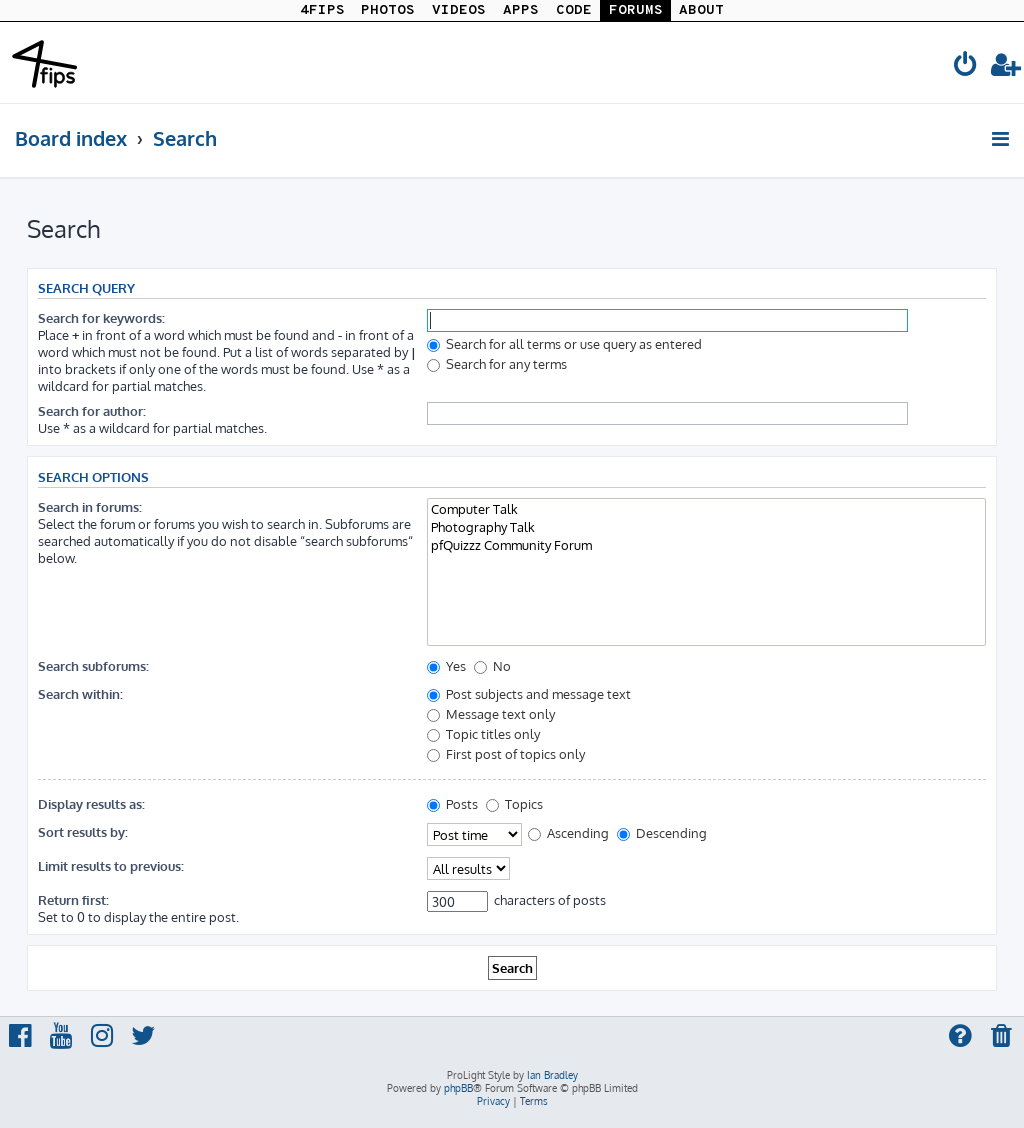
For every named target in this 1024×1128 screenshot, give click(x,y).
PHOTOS (388, 10)
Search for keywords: (101, 317)
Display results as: (91, 803)
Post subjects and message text (529, 693)
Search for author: (92, 410)
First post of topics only (506, 753)
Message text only (491, 713)
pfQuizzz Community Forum (706, 545)
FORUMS (636, 10)
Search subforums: (93, 665)
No (492, 665)
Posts (452, 803)
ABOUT (701, 10)
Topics (514, 803)
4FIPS (322, 10)
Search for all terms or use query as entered (564, 343)
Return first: (73, 899)
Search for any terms (497, 363)
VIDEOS (459, 10)
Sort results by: (83, 831)
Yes (446, 665)
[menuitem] (966, 67)
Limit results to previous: (111, 865)
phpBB (458, 1088)
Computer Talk (706, 509)
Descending (662, 832)
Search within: (80, 693)
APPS (521, 10)
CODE (574, 10)
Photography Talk (706, 527)
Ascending (568, 832)
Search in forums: (90, 506)
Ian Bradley (552, 1075)
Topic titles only (483, 733)
